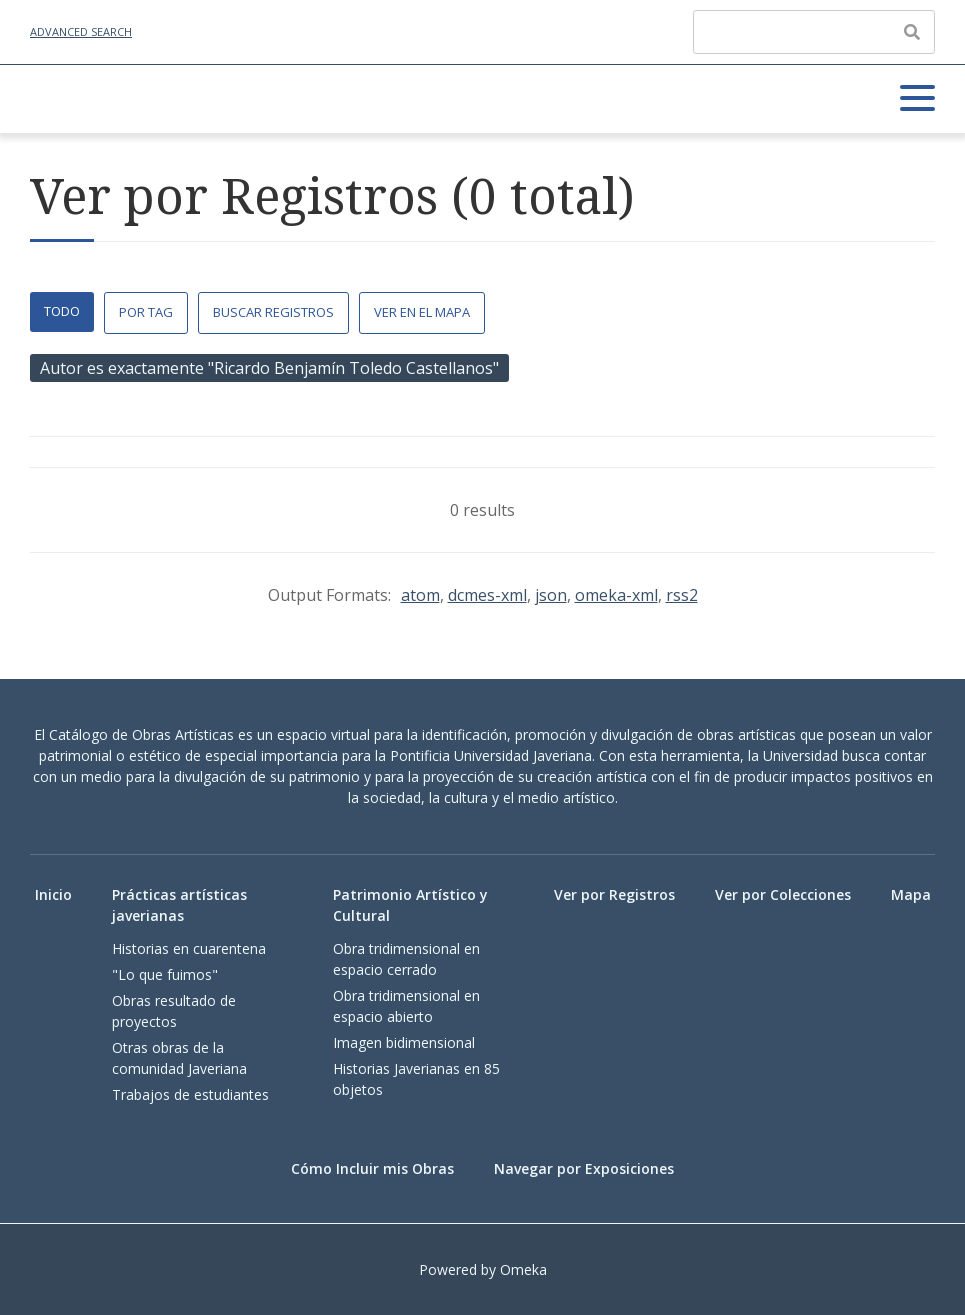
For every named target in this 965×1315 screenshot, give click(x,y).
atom (420, 595)
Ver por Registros (614, 894)
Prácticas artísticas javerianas (179, 905)
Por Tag (146, 312)
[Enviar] (912, 32)
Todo (62, 311)
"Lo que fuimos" (165, 974)
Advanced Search (81, 31)
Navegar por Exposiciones (584, 1168)
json (551, 595)
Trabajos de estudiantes (190, 1094)
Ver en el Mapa (422, 312)
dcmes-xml (487, 595)
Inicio (53, 894)
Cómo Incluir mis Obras (372, 1168)
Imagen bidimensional (404, 1042)
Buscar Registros (273, 312)
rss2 (682, 595)
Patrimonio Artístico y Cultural (410, 905)
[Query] (814, 32)
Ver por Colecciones (783, 894)
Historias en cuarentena (189, 948)
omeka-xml (616, 595)
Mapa (911, 894)
